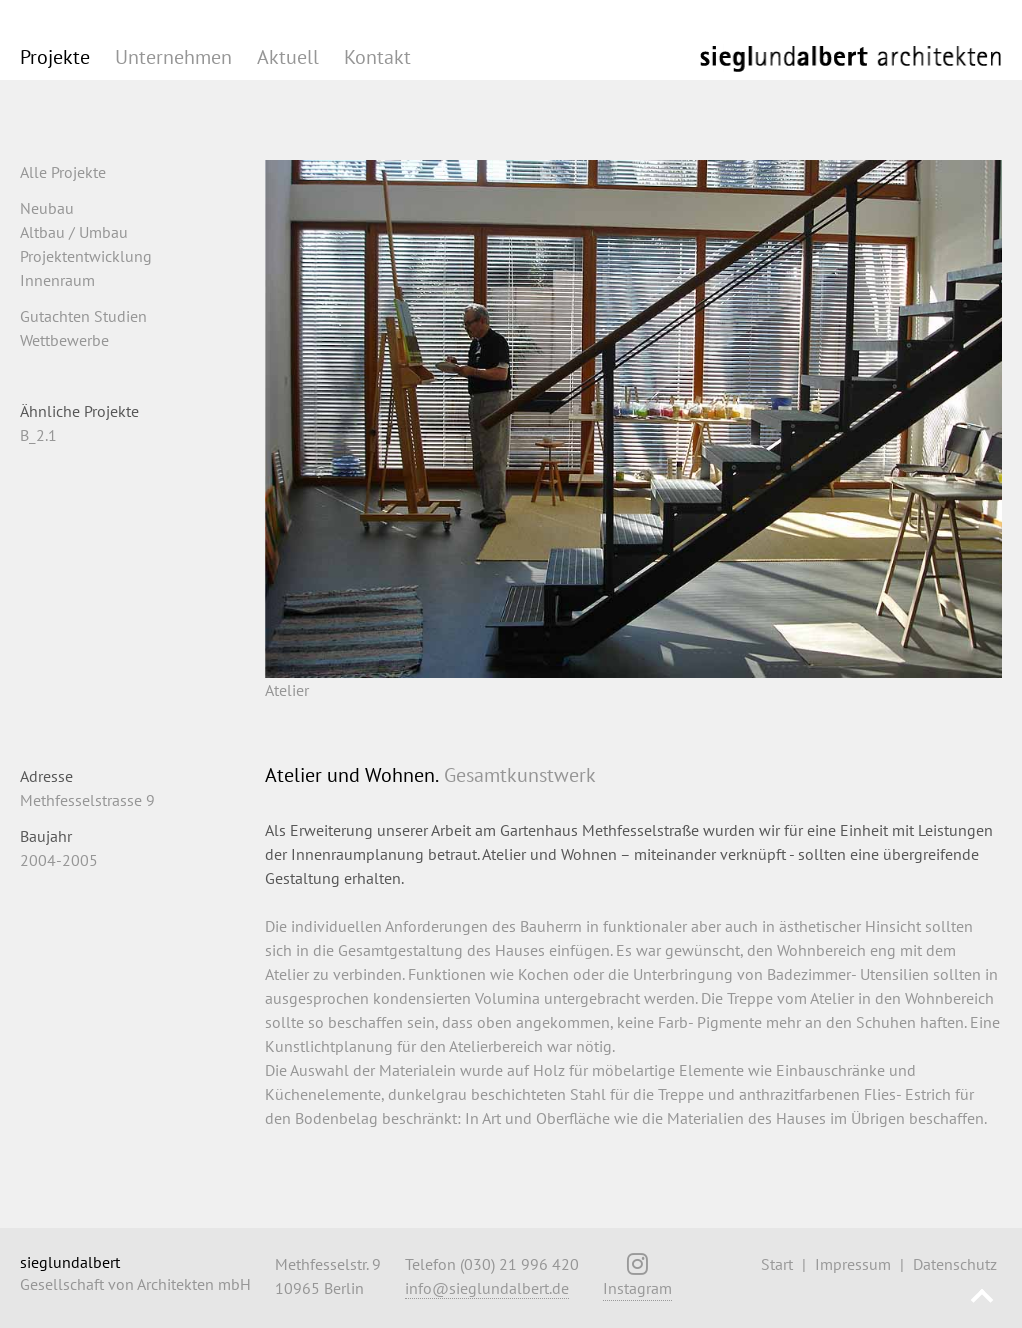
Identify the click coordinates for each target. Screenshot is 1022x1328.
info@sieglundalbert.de (487, 1288)
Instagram (637, 1281)
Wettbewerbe (64, 340)
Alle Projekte (63, 172)
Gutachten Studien (83, 316)
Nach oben (982, 1298)
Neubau (47, 208)
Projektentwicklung (86, 256)
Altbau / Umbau (74, 232)
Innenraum (57, 280)
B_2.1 (38, 435)
